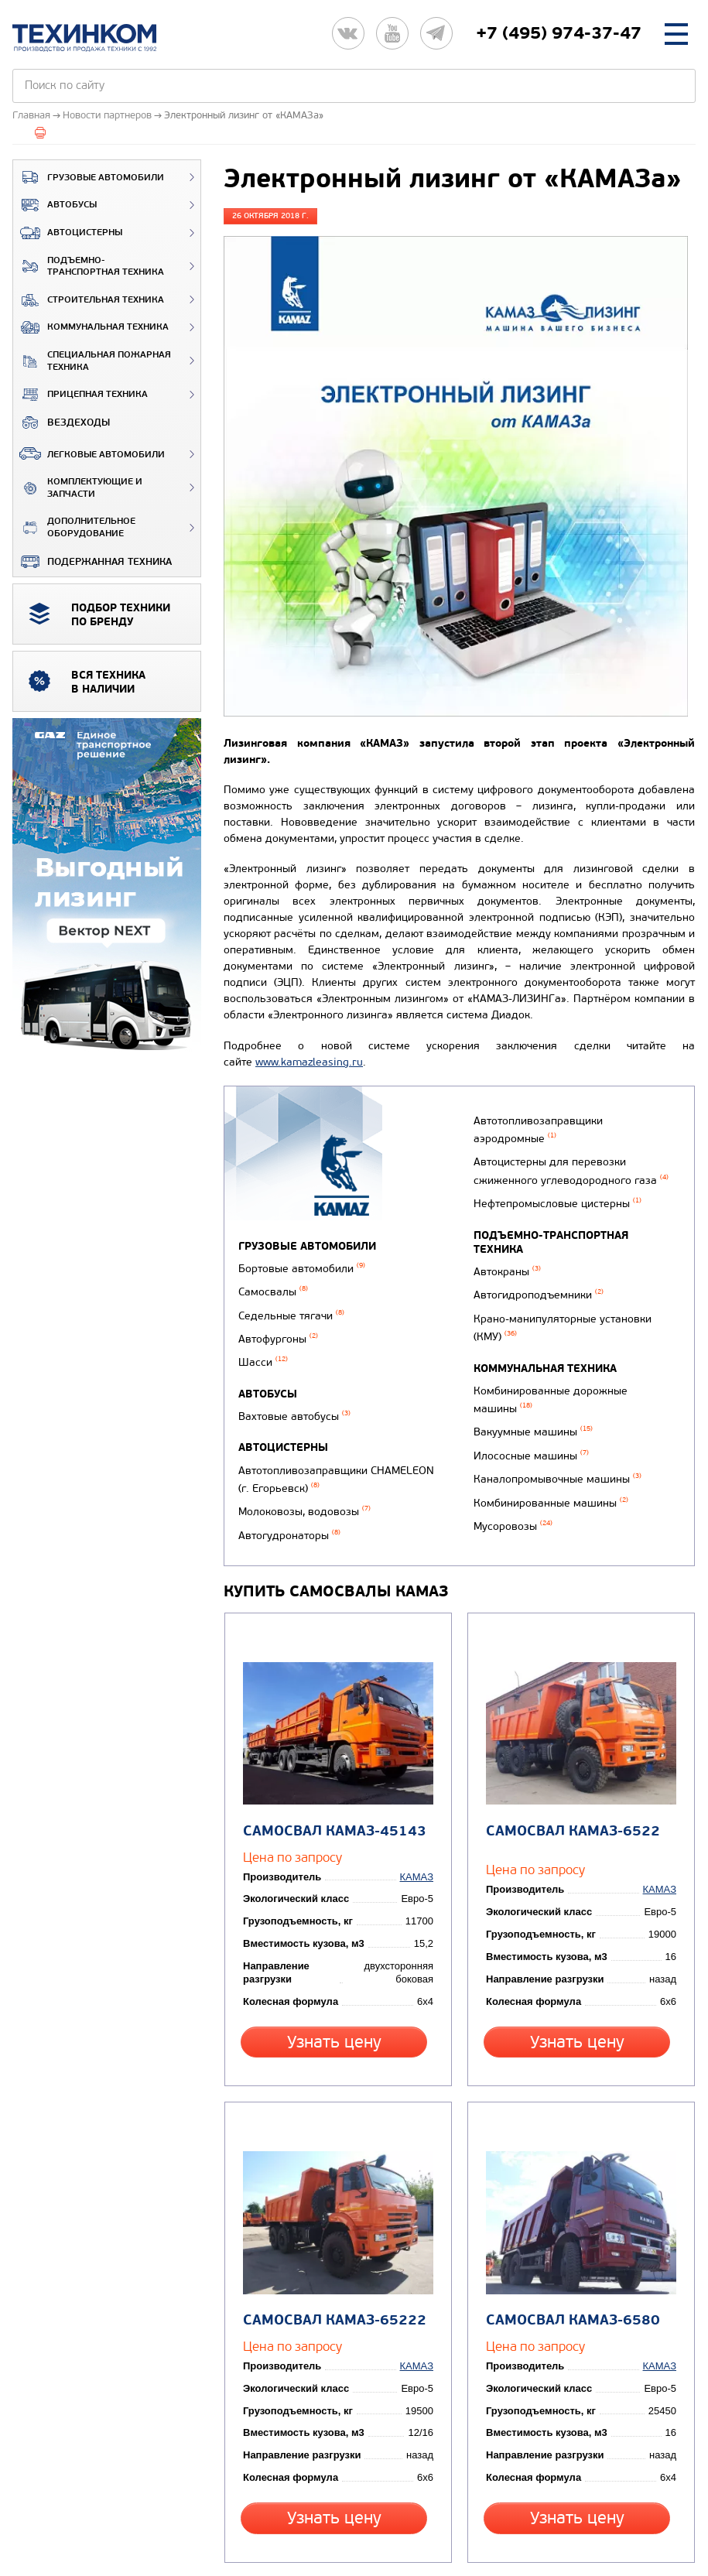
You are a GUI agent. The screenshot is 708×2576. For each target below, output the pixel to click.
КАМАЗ (420, 1813)
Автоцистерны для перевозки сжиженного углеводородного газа (567, 1178)
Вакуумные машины (529, 1394)
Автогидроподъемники (535, 1276)
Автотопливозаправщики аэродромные (534, 1144)
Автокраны (503, 1256)
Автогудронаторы (521, 1117)
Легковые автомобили (89, 453)
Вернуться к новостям (287, 2496)
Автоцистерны (67, 233)
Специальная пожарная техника (92, 361)
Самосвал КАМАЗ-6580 (569, 2230)
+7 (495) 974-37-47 (558, 33)
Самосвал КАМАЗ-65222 (330, 2230)
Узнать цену (337, 1978)
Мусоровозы (509, 1475)
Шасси (263, 1346)
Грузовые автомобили (88, 177)
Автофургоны (278, 1325)
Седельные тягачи (291, 1305)
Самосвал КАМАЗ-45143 (330, 1768)
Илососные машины (527, 1414)
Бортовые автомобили (301, 1265)
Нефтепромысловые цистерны (554, 1206)
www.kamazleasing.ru (309, 1062)
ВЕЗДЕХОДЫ (61, 422)
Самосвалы (273, 1285)
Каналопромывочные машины (554, 1435)
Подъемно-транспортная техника (88, 267)
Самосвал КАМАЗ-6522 (569, 1768)
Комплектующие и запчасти (77, 488)
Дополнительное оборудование (74, 527)
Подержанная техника (92, 562)
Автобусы (55, 205)
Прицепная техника (80, 394)
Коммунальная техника (91, 327)
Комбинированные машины (547, 1455)
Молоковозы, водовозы (304, 1480)
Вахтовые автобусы (294, 1396)
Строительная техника (88, 300)
